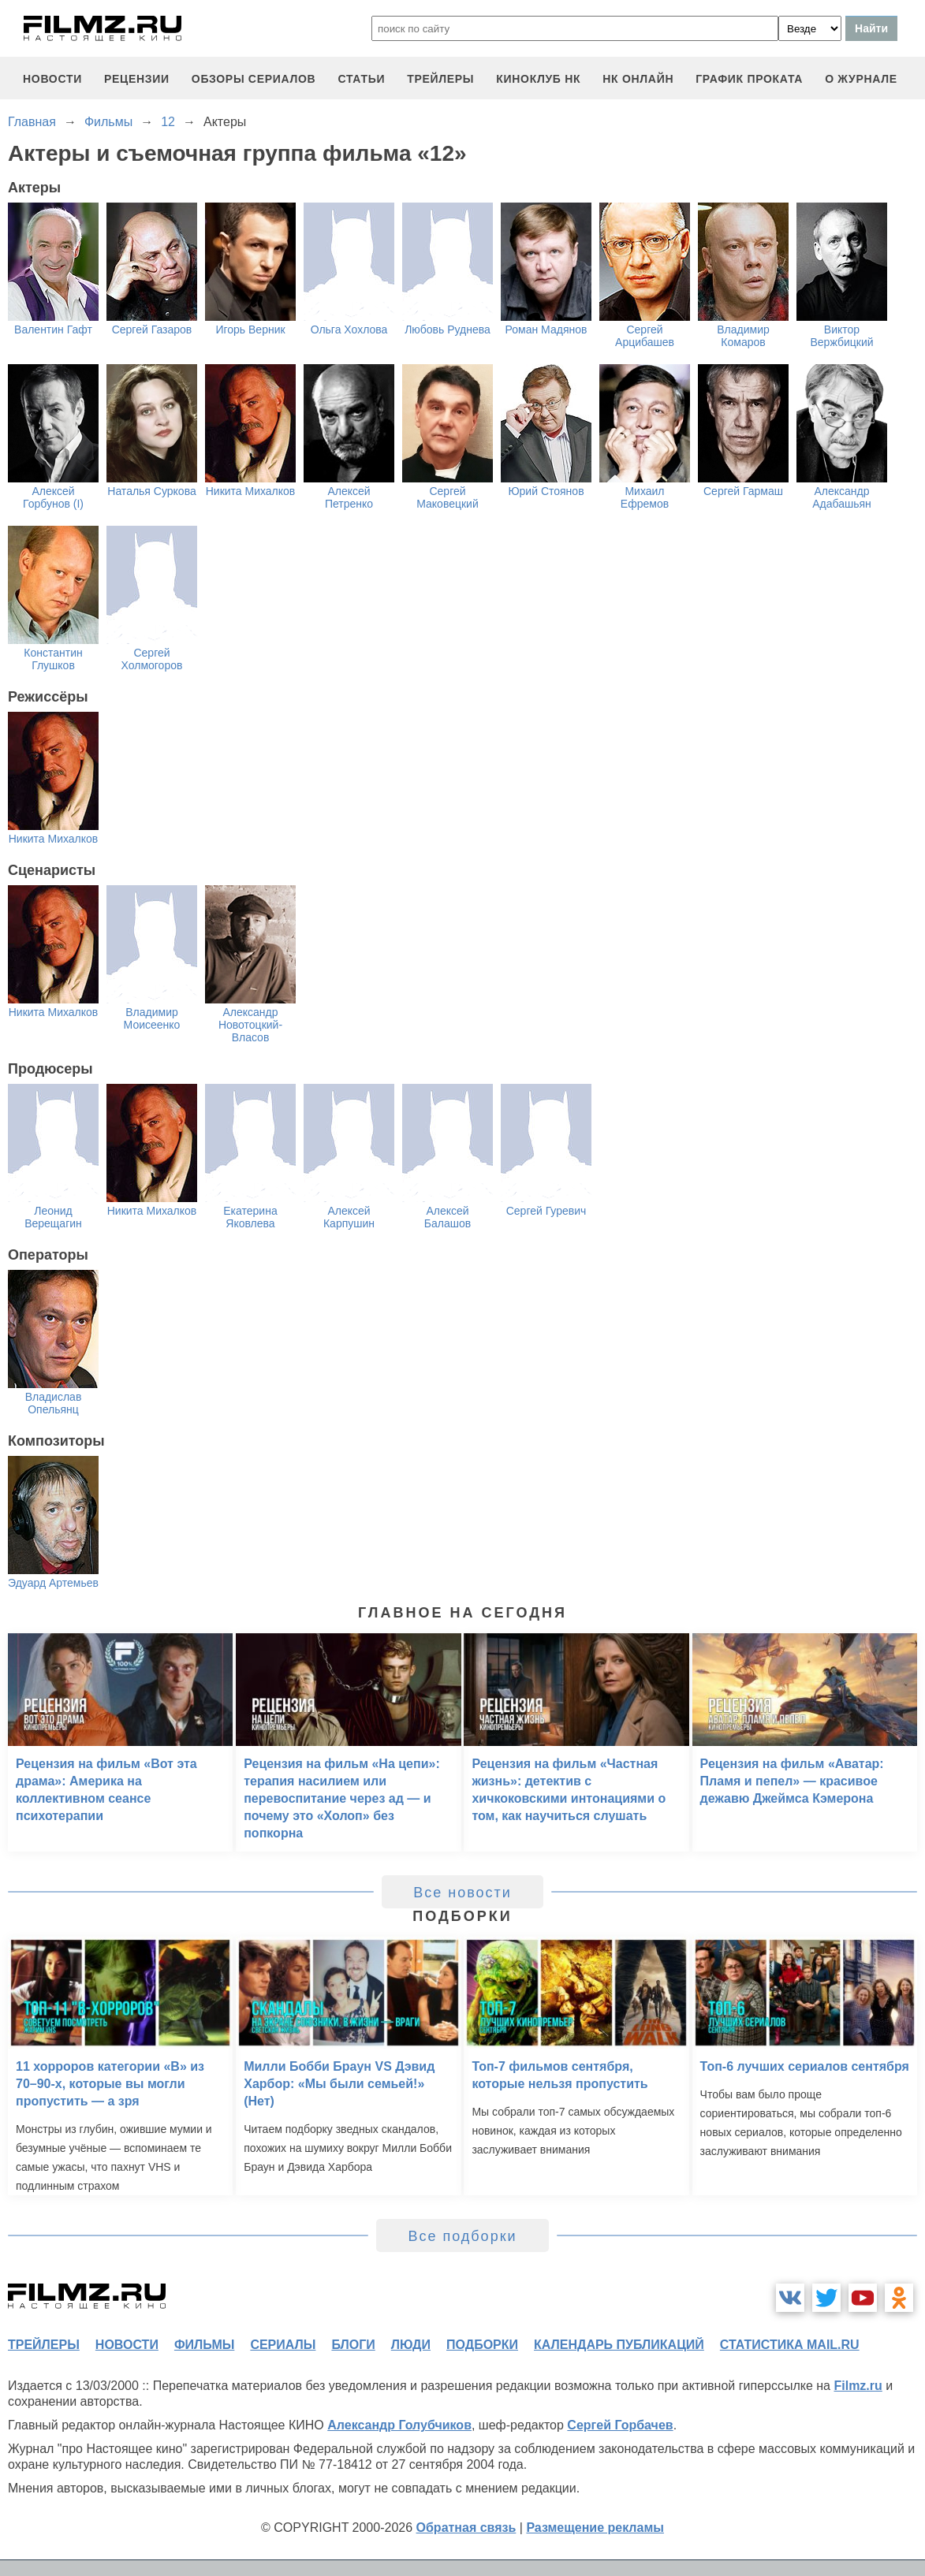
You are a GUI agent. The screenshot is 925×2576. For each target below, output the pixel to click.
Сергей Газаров (152, 329)
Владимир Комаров (743, 335)
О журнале (861, 79)
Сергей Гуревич (546, 1210)
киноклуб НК (538, 79)
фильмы (204, 2344)
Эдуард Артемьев (53, 1582)
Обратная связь (466, 2527)
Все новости (462, 1892)
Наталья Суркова (151, 491)
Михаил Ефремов (645, 497)
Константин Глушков (53, 659)
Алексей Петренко (349, 497)
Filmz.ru (858, 2385)
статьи (361, 79)
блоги (353, 2344)
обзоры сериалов (254, 79)
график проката (749, 79)
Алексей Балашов (447, 1217)
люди (411, 2344)
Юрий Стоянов (546, 491)
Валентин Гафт (53, 329)
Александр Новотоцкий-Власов (250, 1025)
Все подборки (462, 2236)
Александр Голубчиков (399, 2425)
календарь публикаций (619, 2344)
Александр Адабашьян (841, 497)
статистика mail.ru (790, 2344)
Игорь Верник (250, 329)
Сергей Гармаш (743, 491)
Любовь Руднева (447, 329)
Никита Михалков (251, 491)
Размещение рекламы (595, 2527)
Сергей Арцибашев (644, 335)
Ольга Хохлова (349, 329)
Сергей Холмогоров (152, 659)
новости (52, 79)
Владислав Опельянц (53, 1403)
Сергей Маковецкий (447, 497)
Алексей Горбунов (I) (53, 497)
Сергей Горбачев (620, 2425)
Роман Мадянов (546, 329)
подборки (482, 2344)
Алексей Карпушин (349, 1217)
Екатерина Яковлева (250, 1217)
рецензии (137, 79)
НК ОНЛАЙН (637, 79)
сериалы (282, 2344)
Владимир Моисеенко (152, 1018)
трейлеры (440, 79)
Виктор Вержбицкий (841, 335)
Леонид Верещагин (53, 1217)
